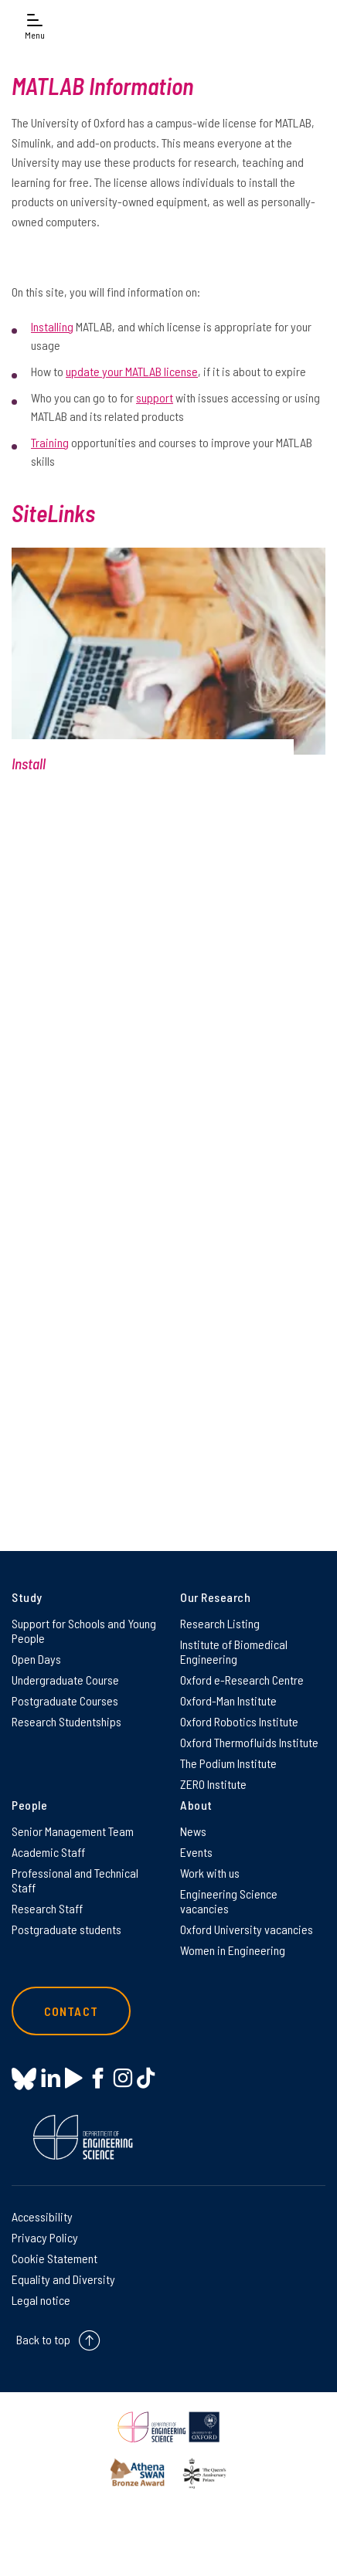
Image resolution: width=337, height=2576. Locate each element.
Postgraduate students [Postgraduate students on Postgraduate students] (66, 1929)
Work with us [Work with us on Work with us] (210, 1872)
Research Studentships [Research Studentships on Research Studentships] (66, 1721)
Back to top (43, 2339)
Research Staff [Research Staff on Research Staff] (47, 1908)
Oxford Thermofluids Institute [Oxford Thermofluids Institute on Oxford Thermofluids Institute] (249, 1742)
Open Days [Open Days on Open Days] (36, 1658)
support (154, 397)
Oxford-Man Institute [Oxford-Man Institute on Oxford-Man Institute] (228, 1700)
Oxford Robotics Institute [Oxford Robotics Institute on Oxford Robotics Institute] (239, 1721)
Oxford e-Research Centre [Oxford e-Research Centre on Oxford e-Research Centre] (242, 1679)
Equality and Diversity (63, 2279)
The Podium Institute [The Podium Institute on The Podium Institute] (228, 1763)
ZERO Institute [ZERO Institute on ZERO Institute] (213, 1784)
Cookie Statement (54, 2258)
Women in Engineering (232, 1950)
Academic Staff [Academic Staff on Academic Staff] (48, 1852)
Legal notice (41, 2300)
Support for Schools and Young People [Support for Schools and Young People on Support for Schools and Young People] (84, 1630)
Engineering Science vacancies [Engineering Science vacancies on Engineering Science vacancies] (228, 1901)
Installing (52, 326)
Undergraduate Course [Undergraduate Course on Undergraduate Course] (65, 1679)
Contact (71, 2011)
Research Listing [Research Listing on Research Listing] (220, 1623)
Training (50, 442)
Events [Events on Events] (196, 1852)
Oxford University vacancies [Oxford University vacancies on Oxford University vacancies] (246, 1929)
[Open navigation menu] (35, 25)
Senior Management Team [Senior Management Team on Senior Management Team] (73, 1831)
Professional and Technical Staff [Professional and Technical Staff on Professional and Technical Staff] (75, 1880)
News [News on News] (193, 1831)
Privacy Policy (45, 2237)
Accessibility (42, 2216)
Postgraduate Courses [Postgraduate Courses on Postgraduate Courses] (65, 1700)
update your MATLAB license (132, 371)
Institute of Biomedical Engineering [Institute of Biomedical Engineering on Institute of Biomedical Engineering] (234, 1651)
